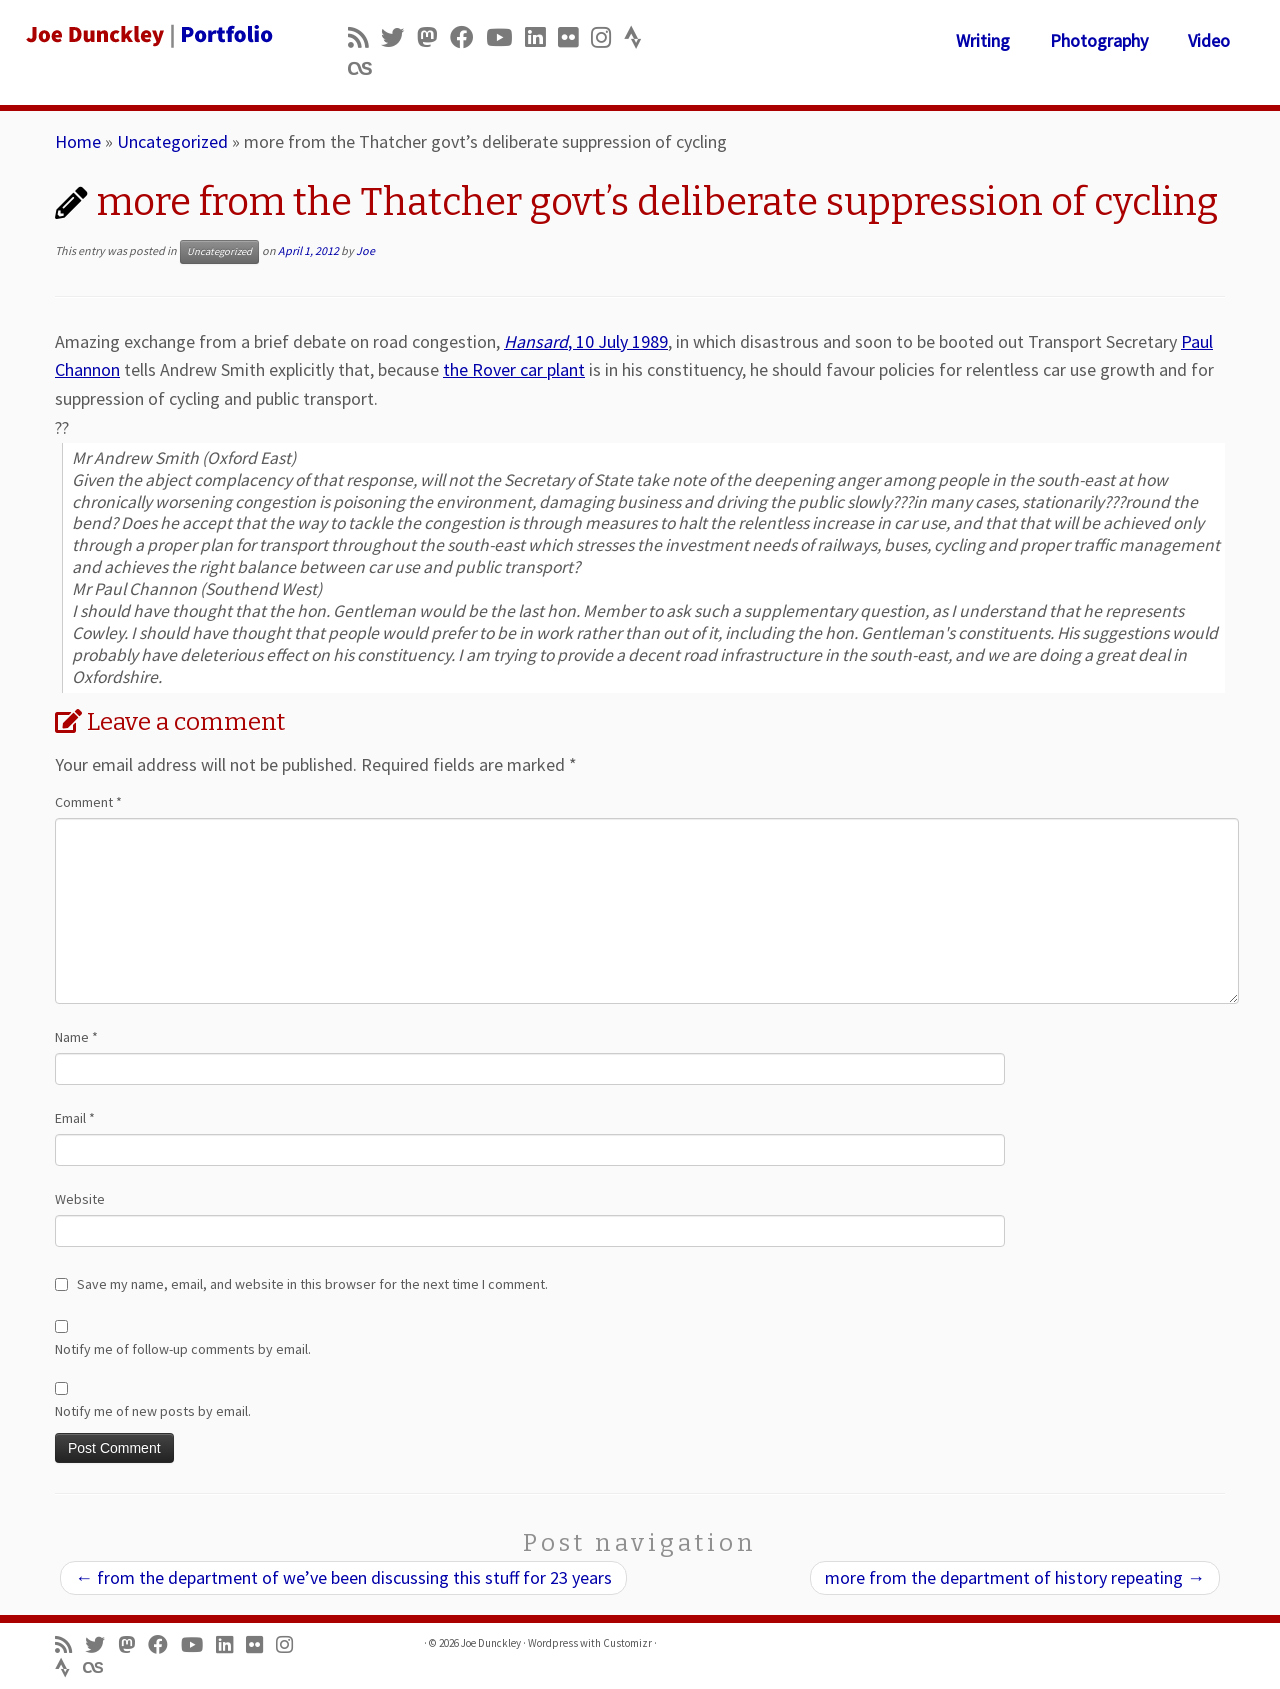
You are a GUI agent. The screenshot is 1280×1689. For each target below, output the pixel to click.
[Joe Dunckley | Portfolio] (147, 35)
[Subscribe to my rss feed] (364, 37)
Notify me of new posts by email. (153, 1411)
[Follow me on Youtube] (505, 37)
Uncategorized (172, 141)
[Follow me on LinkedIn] (541, 37)
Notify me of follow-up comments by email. (183, 1349)
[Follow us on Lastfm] (366, 68)
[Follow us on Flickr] (574, 37)
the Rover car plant (514, 369)
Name (76, 1037)
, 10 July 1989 (586, 341)
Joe (365, 250)
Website (80, 1199)
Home (78, 141)
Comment (88, 802)
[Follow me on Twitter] (399, 37)
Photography (1099, 40)
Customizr (627, 1643)
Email (75, 1118)
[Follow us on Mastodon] (433, 37)
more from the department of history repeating (1015, 1577)
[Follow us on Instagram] (607, 37)
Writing (983, 40)
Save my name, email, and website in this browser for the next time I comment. (312, 1284)
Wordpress (553, 1643)
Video (1209, 40)
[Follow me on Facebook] (468, 37)
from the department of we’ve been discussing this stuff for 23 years (343, 1577)
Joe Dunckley (491, 1643)
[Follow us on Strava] (639, 37)
